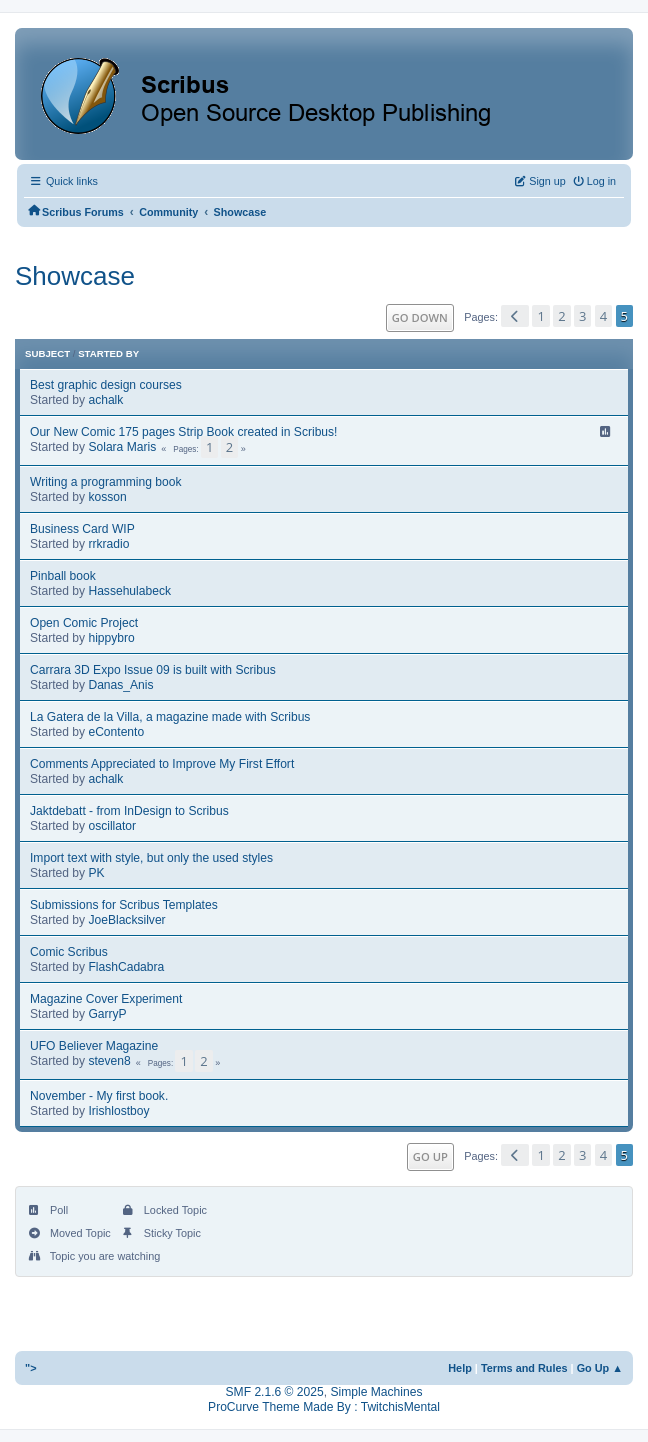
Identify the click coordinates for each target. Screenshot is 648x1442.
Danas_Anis (120, 685)
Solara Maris (122, 447)
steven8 (109, 1061)
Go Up (430, 1156)
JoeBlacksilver (126, 920)
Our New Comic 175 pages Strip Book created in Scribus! (183, 432)
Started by (108, 353)
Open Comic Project (84, 623)
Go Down (420, 317)
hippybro (111, 638)
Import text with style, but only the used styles (151, 858)
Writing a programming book (106, 482)
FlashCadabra (126, 967)
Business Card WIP (82, 529)
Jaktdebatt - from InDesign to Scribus (129, 811)
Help (460, 1368)
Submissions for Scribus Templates (124, 905)
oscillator (112, 826)
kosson (107, 497)
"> (31, 1368)
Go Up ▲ (600, 1368)
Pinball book (63, 576)
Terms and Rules (524, 1368)
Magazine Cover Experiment (106, 999)
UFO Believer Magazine (94, 1046)
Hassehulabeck (129, 591)
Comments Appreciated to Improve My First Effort (162, 764)
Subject (47, 353)
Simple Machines (376, 1392)
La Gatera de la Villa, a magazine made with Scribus (170, 717)
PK (96, 873)
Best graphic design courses (106, 385)
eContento (116, 732)
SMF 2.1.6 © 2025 (275, 1392)
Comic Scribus (69, 952)
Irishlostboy (118, 1111)
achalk (105, 400)
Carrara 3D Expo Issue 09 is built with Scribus (153, 670)
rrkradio (108, 544)
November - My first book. (99, 1096)
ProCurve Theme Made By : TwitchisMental (324, 1407)
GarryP (107, 1014)
